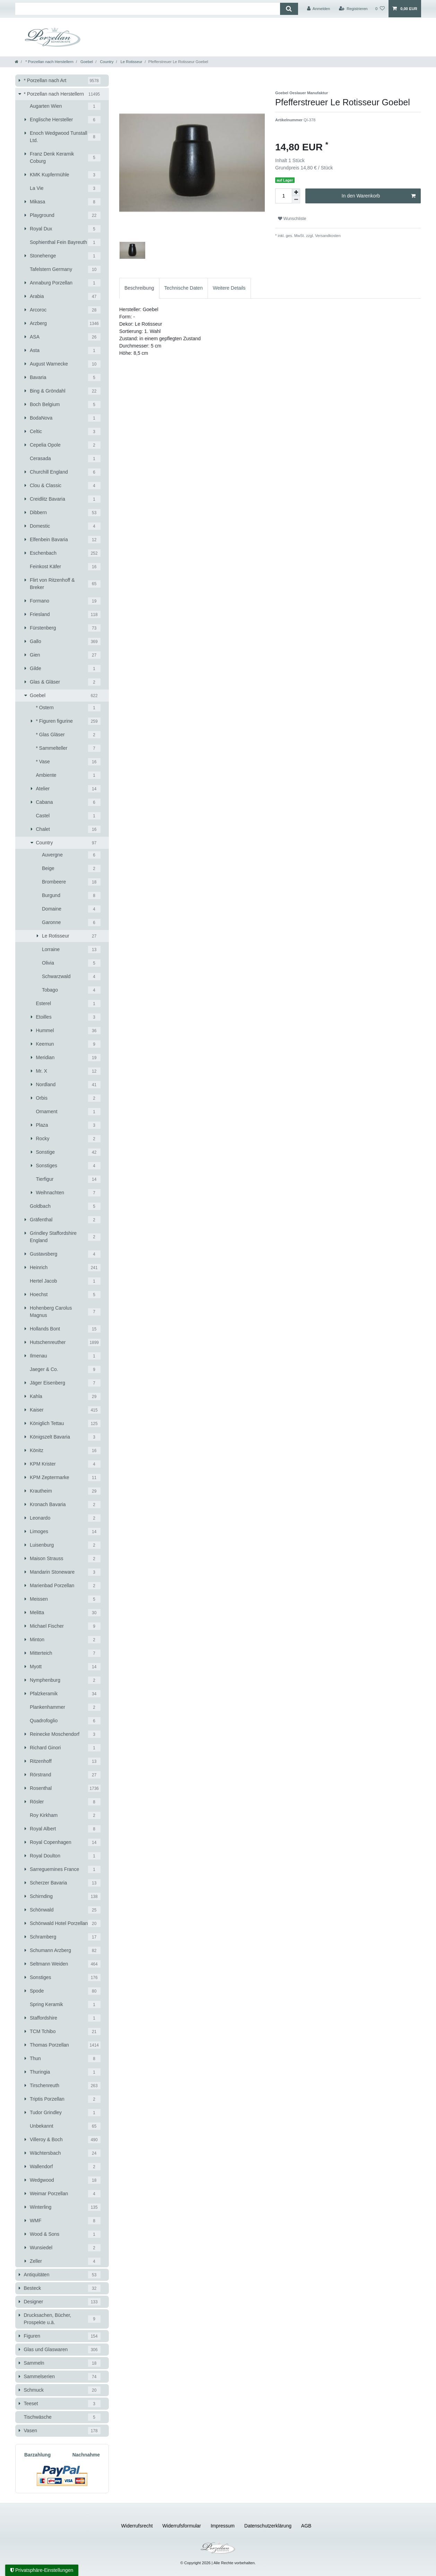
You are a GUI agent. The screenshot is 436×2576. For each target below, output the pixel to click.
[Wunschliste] (380, 8)
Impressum (223, 2526)
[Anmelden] (318, 8)
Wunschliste (292, 218)
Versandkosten (327, 236)
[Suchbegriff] (147, 9)
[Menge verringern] (296, 199)
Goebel (86, 62)
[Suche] (289, 9)
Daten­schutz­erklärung (267, 2526)
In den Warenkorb (379, 196)
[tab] (139, 288)
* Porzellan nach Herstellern (48, 62)
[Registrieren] (353, 8)
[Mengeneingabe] (283, 195)
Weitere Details (229, 288)
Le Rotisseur (131, 62)
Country (106, 62)
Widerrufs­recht (137, 2526)
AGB (306, 2526)
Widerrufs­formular (182, 2526)
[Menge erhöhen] (296, 192)
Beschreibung (139, 288)
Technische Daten (183, 288)
